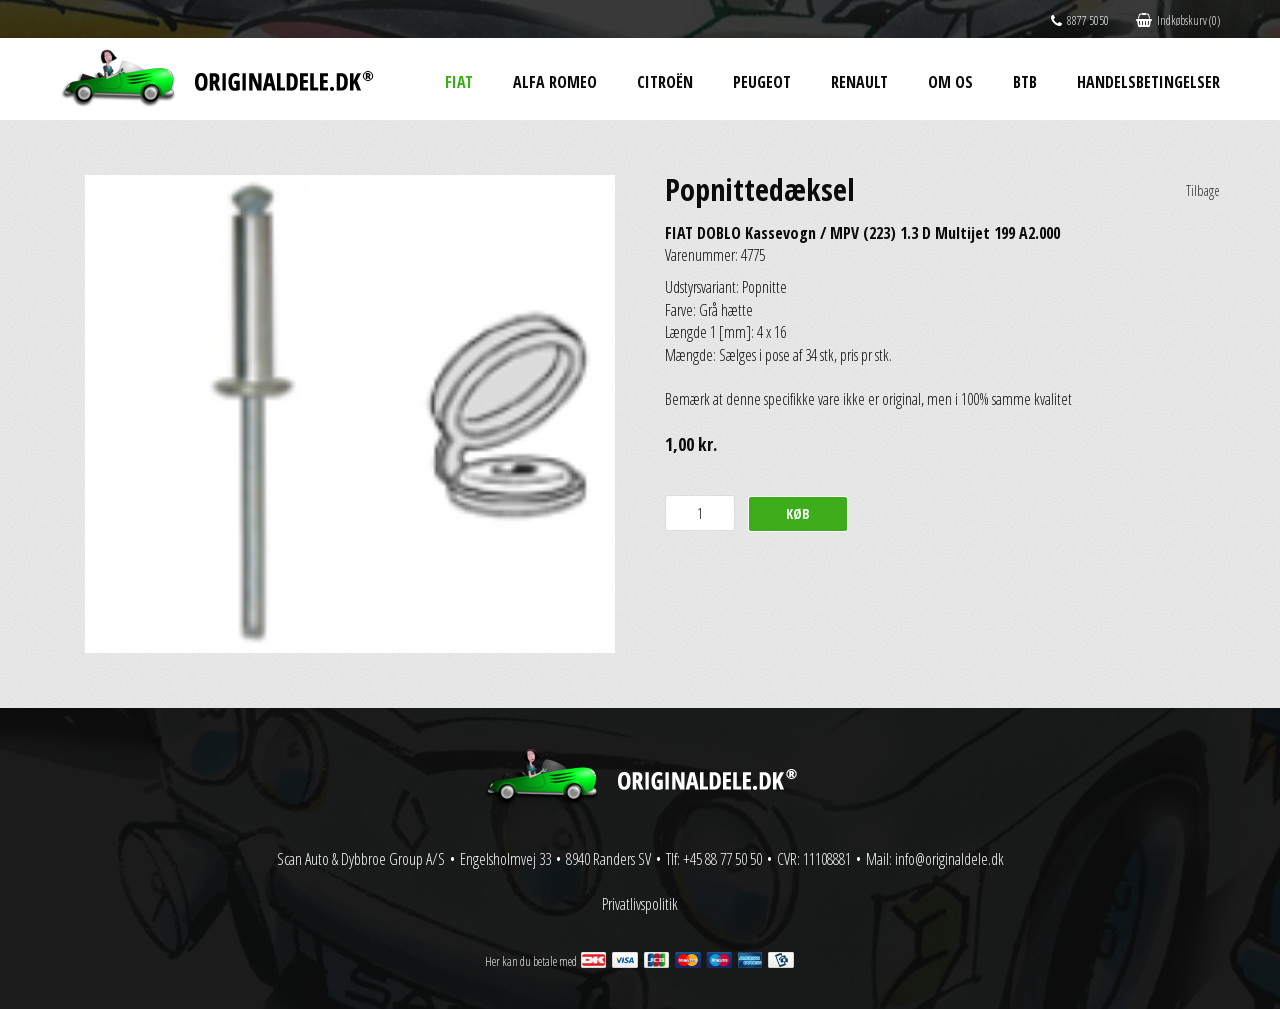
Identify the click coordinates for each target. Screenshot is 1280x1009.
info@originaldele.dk (949, 859)
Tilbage (1203, 190)
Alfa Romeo (555, 82)
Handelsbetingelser (1148, 82)
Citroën (665, 82)
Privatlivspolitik (640, 904)
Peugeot (762, 82)
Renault (859, 82)
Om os (950, 82)
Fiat (459, 82)
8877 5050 (1080, 20)
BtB (1025, 82)
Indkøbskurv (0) (1178, 20)
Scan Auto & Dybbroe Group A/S (361, 859)
